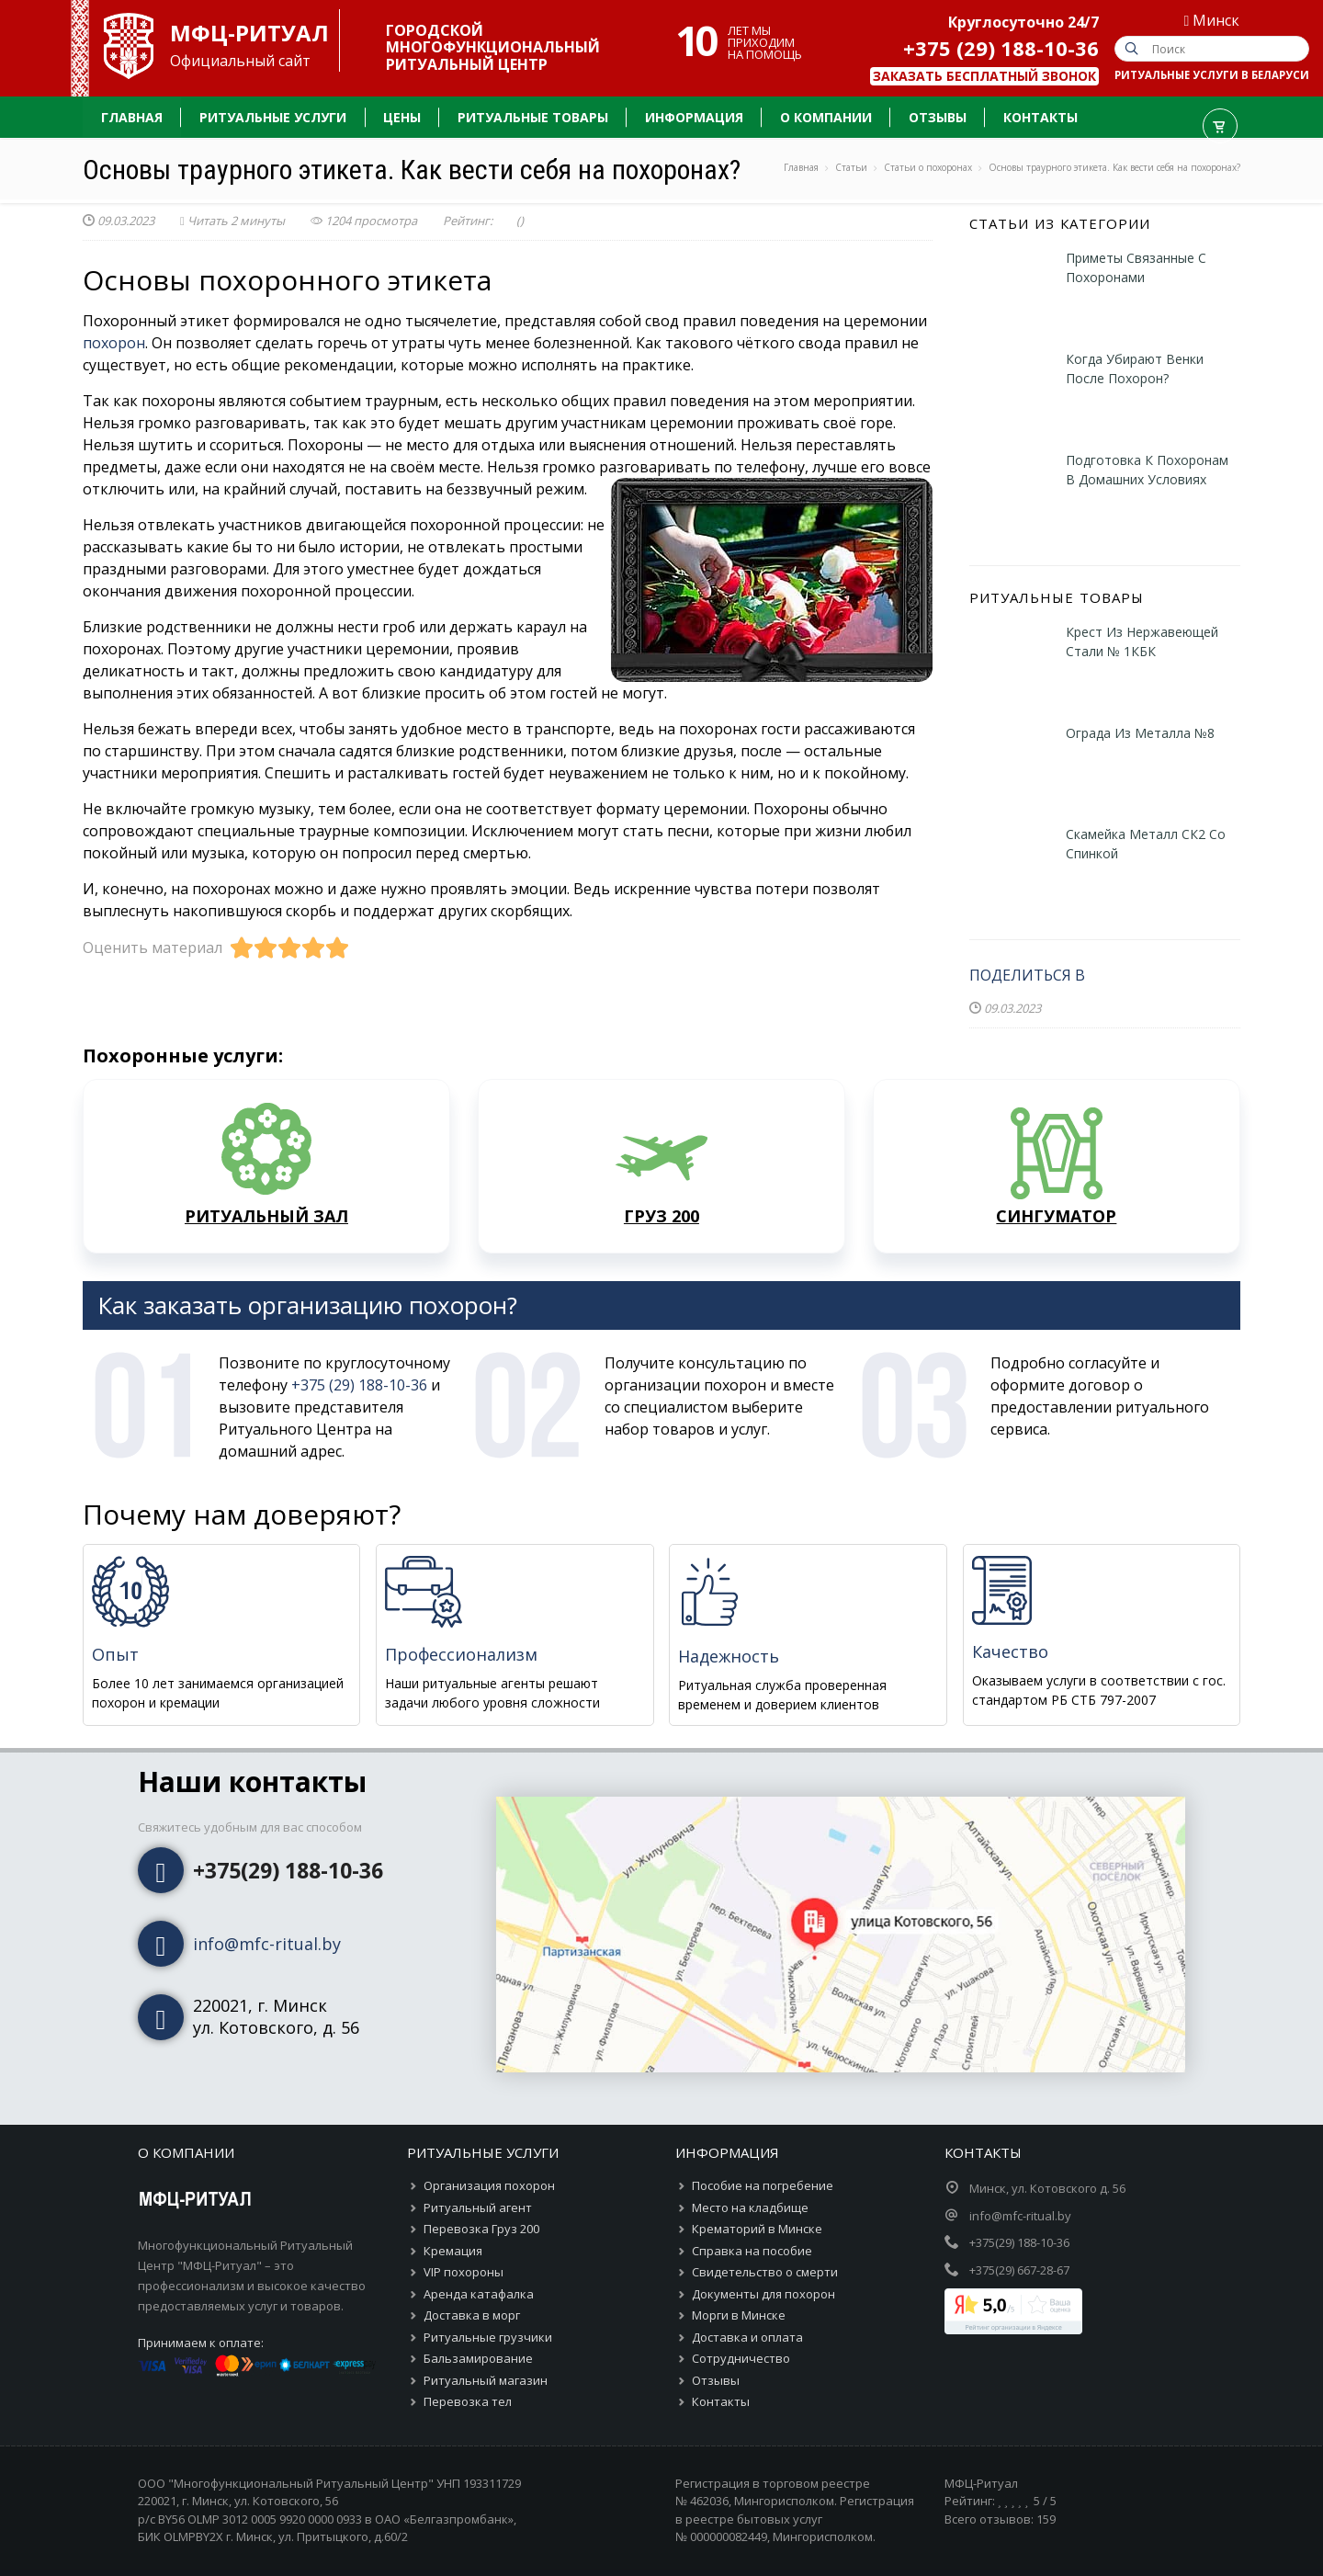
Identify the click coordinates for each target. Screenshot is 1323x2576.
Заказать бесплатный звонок (984, 76)
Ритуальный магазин (486, 2380)
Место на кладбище (750, 2207)
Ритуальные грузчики (488, 2337)
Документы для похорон (763, 2294)
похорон (114, 343)
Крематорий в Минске (757, 2228)
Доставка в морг (472, 2315)
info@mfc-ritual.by (267, 1944)
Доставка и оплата (747, 2337)
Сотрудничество (741, 2358)
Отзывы (716, 2380)
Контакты (721, 2401)
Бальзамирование (478, 2358)
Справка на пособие (752, 2250)
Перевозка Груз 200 (481, 2228)
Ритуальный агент (478, 2207)
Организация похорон (489, 2185)
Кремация (453, 2250)
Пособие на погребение (762, 2185)
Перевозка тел (468, 2401)
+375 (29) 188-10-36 (1001, 48)
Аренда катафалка (479, 2294)
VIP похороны (463, 2272)
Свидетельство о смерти (765, 2272)
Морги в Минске (739, 2315)
